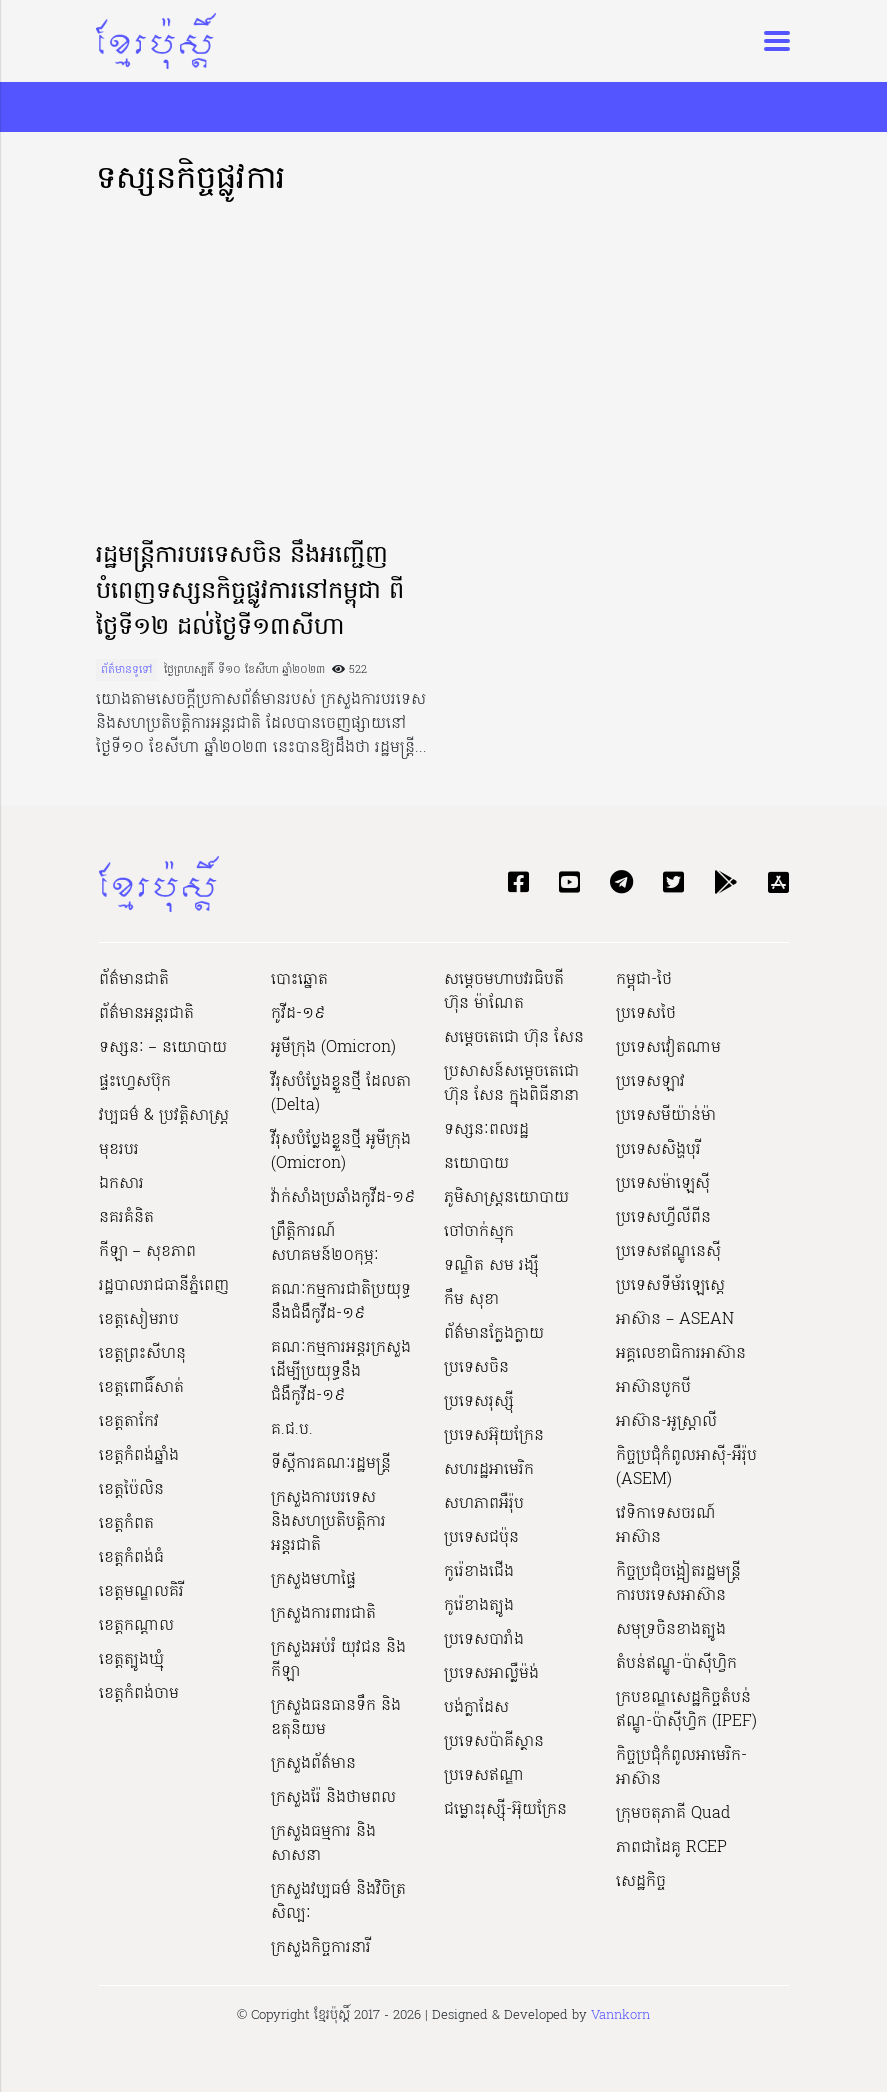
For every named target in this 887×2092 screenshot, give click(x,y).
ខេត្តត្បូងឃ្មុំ (131, 1660)
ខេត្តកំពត (126, 1524)
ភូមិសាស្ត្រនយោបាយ (506, 1198)
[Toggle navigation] (771, 41)
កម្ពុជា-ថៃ (644, 980)
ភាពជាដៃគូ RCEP (671, 1848)
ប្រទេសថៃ (646, 1014)
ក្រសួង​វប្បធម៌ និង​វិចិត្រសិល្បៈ (338, 1902)
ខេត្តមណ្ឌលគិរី (141, 1592)
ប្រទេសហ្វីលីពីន (663, 1218)
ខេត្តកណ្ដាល (136, 1626)
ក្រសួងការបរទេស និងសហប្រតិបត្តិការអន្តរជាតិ (328, 1522)
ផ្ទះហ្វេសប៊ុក (135, 1082)
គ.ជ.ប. (292, 1430)
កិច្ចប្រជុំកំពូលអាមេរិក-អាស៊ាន (681, 1768)
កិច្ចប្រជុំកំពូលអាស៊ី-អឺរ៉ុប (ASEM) (686, 1468)
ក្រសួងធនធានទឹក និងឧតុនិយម (336, 1718)
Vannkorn (620, 2015)
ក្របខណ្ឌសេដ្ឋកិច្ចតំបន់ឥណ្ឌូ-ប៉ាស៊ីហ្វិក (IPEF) (686, 1710)
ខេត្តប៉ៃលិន (131, 1490)
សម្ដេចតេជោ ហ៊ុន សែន (514, 1038)
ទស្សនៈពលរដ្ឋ (486, 1130)
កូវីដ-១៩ (298, 1014)
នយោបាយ (476, 1164)
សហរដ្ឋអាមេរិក (489, 1470)
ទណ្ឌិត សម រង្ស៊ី (491, 1266)
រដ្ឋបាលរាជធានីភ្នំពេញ (164, 1286)
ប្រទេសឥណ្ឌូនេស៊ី (668, 1252)
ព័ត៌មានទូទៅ (126, 670)
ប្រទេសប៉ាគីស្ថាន (494, 1742)
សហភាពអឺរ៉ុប (484, 1504)
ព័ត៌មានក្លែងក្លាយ (494, 1334)
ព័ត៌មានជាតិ (134, 980)
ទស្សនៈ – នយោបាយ (163, 1048)
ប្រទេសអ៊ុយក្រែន (494, 1436)
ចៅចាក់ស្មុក (479, 1232)
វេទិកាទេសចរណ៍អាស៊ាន (666, 1526)
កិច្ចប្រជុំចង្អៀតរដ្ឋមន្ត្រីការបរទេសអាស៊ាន (678, 1584)
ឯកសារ (121, 1184)
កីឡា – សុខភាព (147, 1252)
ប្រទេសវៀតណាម (668, 1048)
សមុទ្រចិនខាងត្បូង (671, 1630)
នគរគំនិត (126, 1218)
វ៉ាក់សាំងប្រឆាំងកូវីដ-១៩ (343, 1198)
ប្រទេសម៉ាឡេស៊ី (663, 1184)
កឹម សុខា (471, 1300)
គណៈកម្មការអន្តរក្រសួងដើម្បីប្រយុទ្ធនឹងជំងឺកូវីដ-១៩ (341, 1372)
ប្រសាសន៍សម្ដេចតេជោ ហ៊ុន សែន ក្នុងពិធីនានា (511, 1084)
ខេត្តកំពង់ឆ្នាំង (139, 1456)
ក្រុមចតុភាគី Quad (673, 1814)
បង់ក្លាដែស (476, 1708)
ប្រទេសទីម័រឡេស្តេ (670, 1286)
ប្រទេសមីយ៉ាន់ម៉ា (666, 1116)
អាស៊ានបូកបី (653, 1388)
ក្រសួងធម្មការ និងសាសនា (323, 1844)
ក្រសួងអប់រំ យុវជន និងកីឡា (338, 1660)
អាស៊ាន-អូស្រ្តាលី (666, 1422)
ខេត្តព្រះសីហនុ (142, 1354)
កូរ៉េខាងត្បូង (479, 1606)
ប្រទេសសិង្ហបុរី (658, 1150)
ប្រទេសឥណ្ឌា (484, 1776)
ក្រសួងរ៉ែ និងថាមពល (333, 1798)
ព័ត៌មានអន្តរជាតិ (146, 1014)
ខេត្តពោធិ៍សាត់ (141, 1388)
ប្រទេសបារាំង (484, 1640)
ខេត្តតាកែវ (129, 1422)
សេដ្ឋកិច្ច (641, 1882)
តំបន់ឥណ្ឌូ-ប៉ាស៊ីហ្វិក (676, 1664)
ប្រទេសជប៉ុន (481, 1538)
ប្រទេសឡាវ (650, 1082)
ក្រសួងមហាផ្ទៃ (313, 1580)
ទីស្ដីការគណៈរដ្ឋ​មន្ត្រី (331, 1464)
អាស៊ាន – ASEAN (675, 1320)
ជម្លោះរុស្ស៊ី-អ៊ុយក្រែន (505, 1810)
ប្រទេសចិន (476, 1368)
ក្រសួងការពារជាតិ (323, 1614)
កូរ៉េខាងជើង (479, 1572)
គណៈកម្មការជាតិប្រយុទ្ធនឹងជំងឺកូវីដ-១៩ (341, 1302)
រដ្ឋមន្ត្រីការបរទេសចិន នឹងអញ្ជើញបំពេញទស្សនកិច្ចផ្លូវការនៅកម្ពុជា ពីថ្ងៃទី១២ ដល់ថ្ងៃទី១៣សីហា (250, 592)
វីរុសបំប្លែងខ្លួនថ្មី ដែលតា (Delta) (341, 1094)
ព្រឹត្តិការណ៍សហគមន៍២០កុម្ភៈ (325, 1244)
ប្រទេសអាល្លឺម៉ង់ (491, 1674)
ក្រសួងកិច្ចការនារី (321, 1948)
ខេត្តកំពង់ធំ (131, 1558)
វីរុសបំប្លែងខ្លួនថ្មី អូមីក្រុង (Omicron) (341, 1152)
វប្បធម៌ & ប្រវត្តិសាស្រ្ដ (164, 1116)
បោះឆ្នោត (299, 980)
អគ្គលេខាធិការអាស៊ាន (681, 1354)
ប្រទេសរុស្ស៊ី (479, 1402)
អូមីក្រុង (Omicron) (333, 1048)
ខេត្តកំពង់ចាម (139, 1694)
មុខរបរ (119, 1150)
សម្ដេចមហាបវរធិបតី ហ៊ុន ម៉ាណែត (504, 992)
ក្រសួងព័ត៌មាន (313, 1764)
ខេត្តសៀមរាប (139, 1320)
